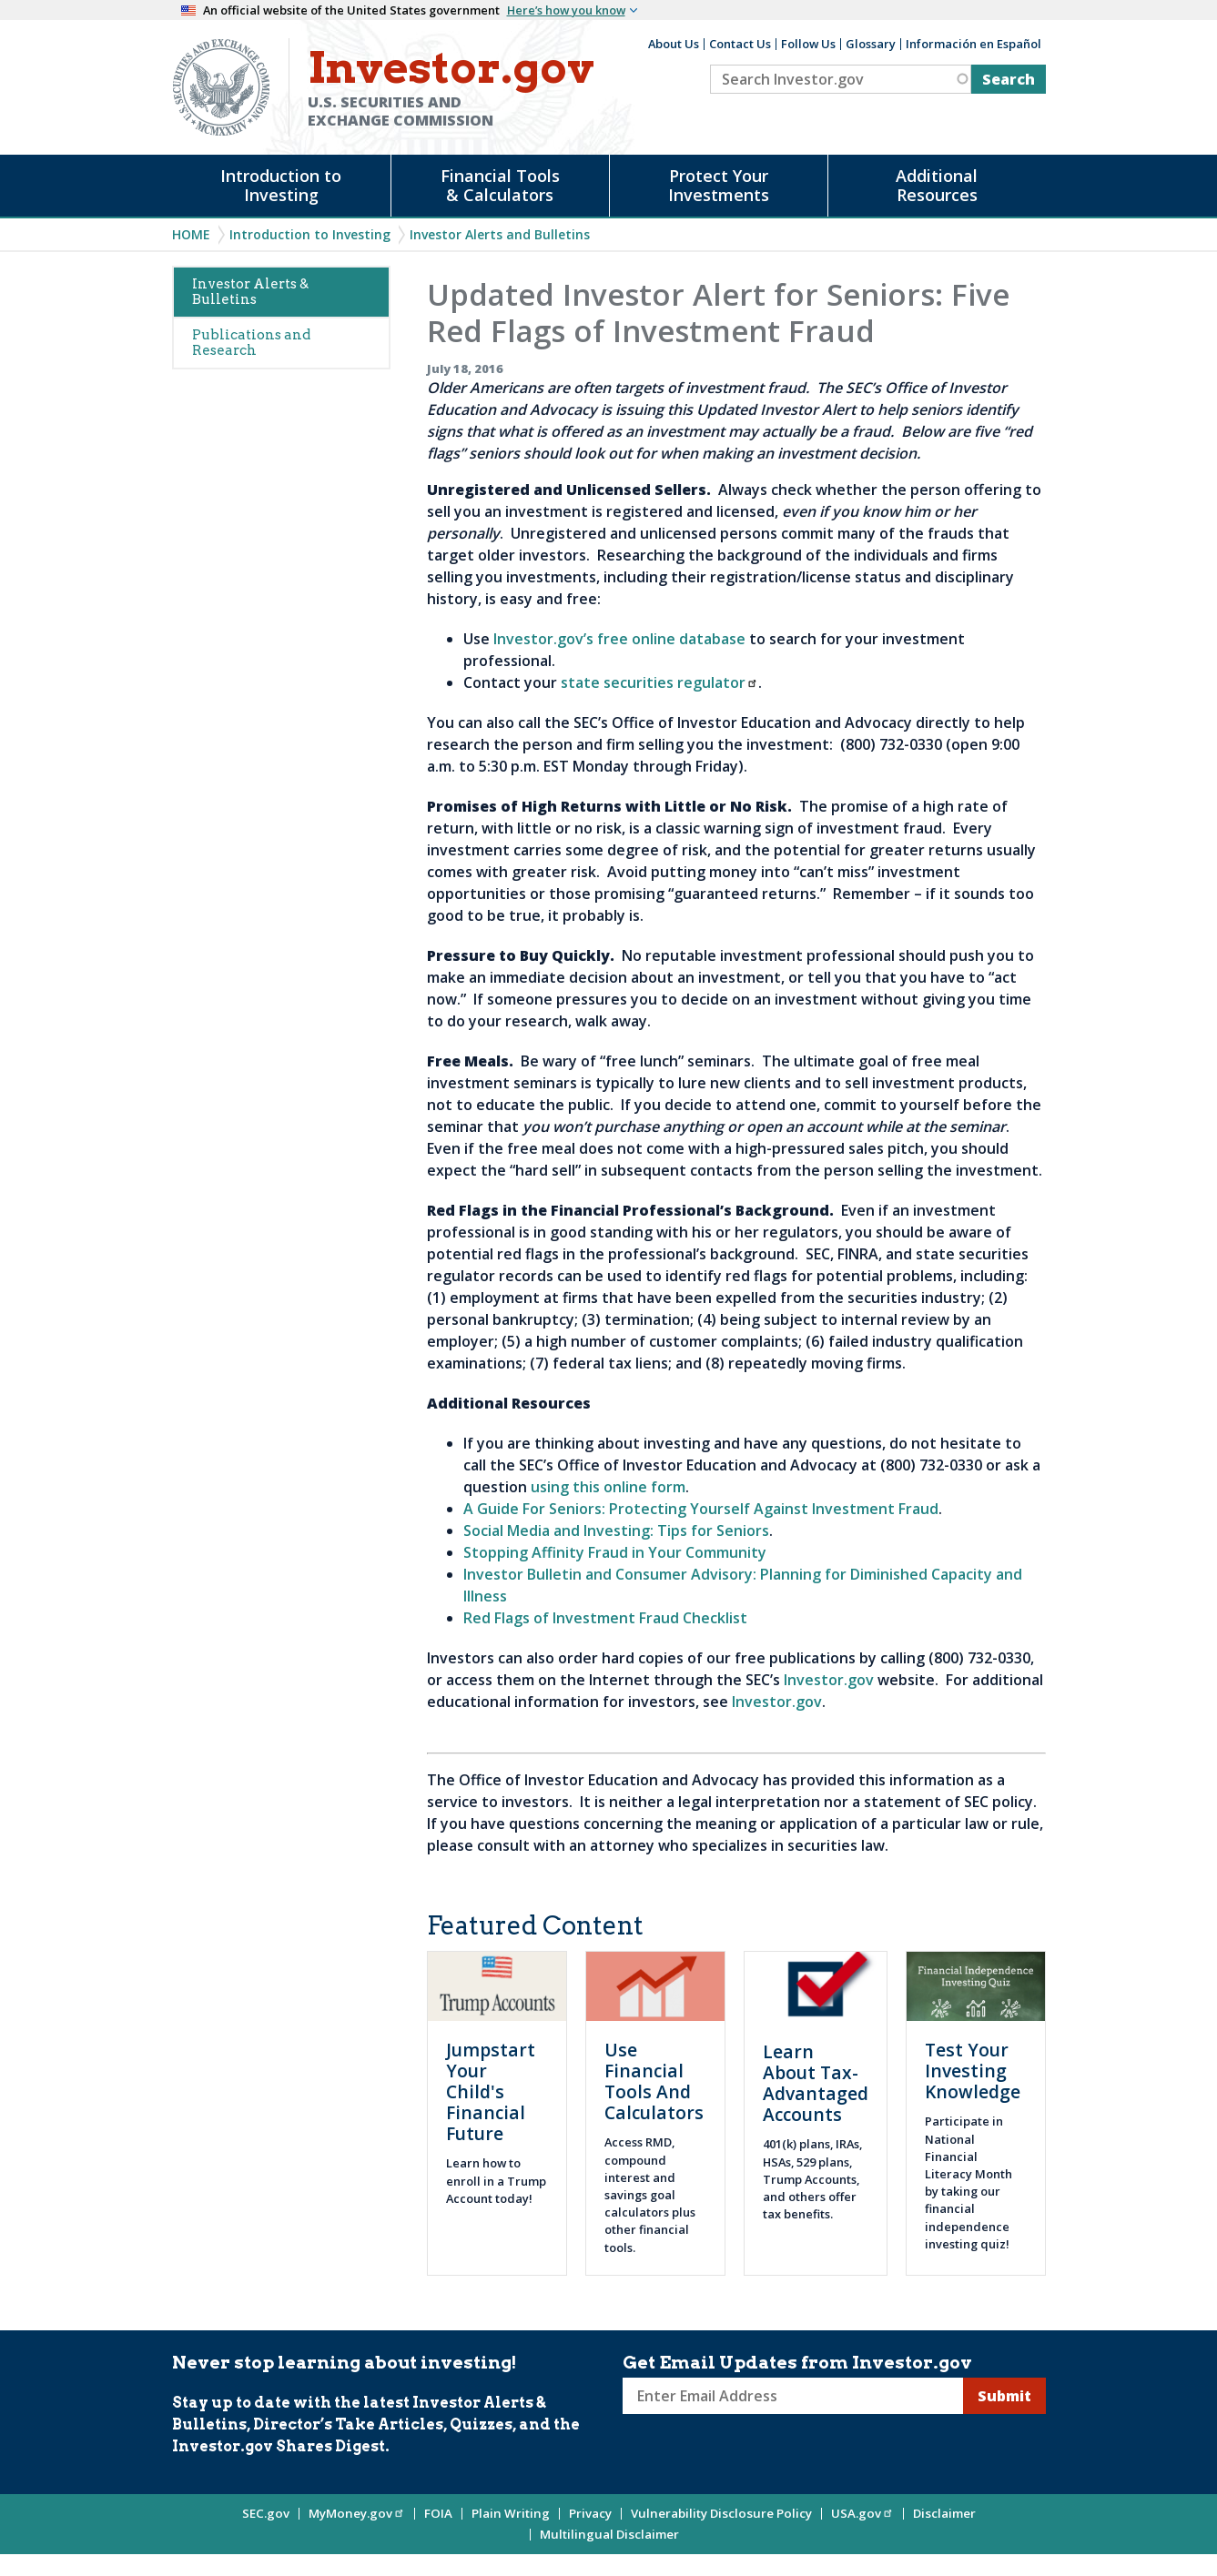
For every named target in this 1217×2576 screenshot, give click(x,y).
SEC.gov (265, 2513)
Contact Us (740, 43)
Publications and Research (251, 343)
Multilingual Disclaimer (609, 2534)
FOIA (438, 2513)
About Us (673, 43)
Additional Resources (937, 185)
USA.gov (862, 2513)
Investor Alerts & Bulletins (250, 292)
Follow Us (808, 43)
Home (191, 234)
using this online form (608, 1487)
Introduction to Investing (280, 185)
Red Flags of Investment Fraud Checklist (605, 1618)
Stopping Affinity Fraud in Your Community (614, 1552)
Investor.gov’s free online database (619, 639)
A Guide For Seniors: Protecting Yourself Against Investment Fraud (700, 1509)
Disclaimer (944, 2513)
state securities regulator (659, 682)
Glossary (871, 43)
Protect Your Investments (718, 185)
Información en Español (973, 43)
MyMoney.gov (357, 2513)
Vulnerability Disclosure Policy (721, 2513)
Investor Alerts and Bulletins (500, 234)
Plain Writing (511, 2513)
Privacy (590, 2513)
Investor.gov (829, 1680)
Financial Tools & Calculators (500, 185)
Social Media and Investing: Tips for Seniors (616, 1530)
